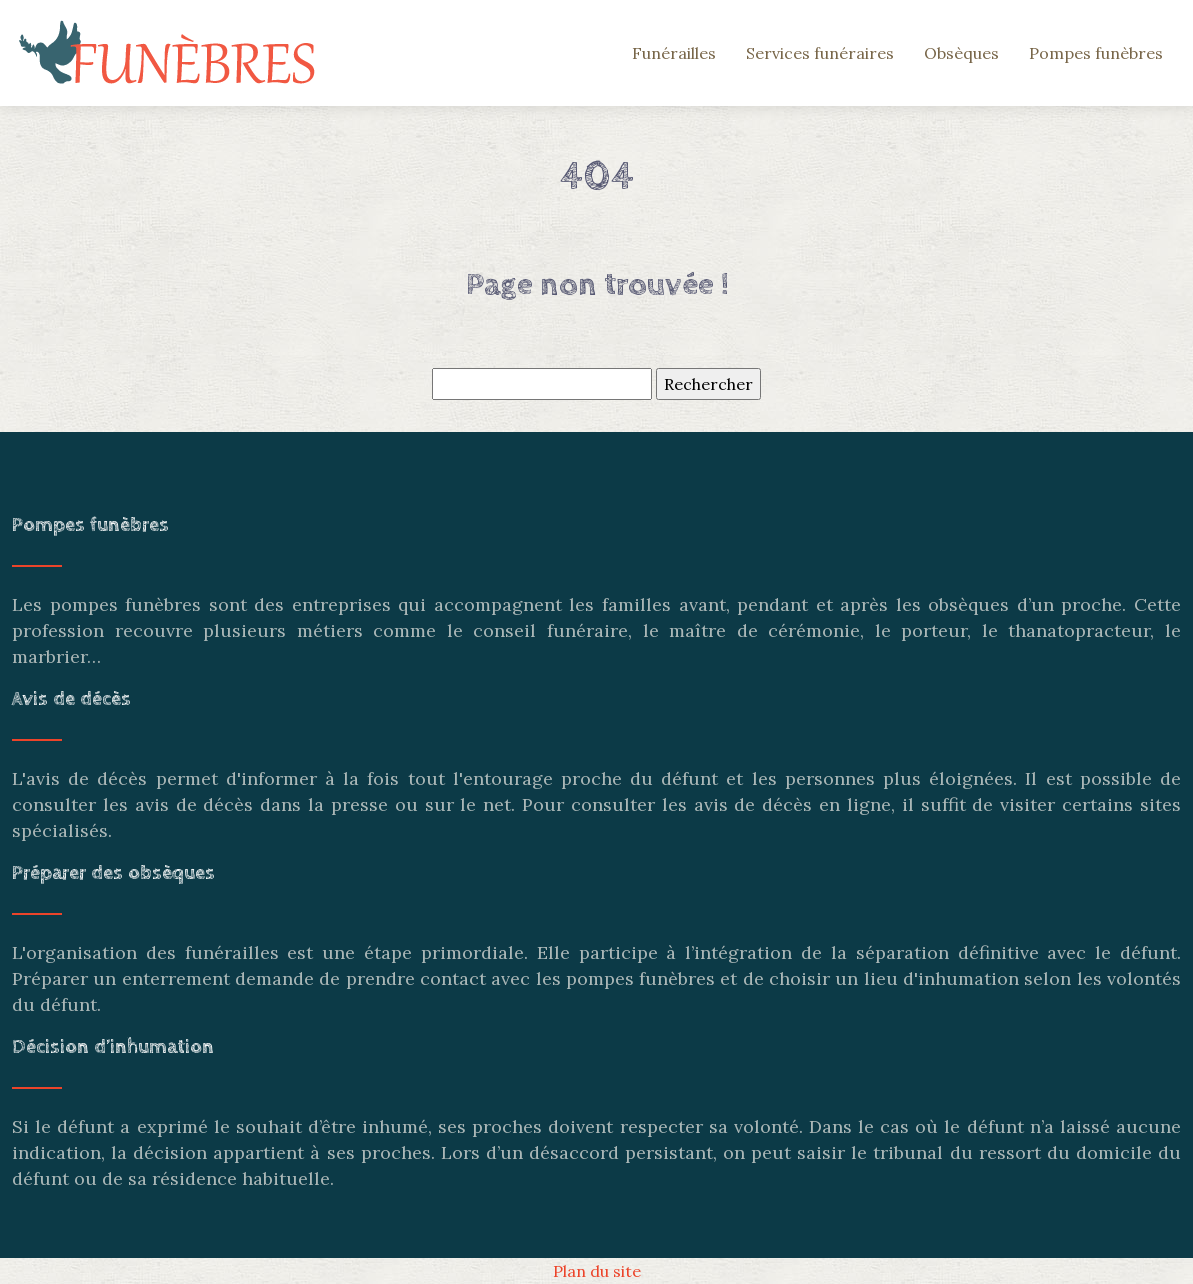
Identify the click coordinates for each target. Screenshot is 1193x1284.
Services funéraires (820, 53)
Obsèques (961, 53)
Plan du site (597, 1271)
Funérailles (674, 53)
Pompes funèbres (1096, 53)
